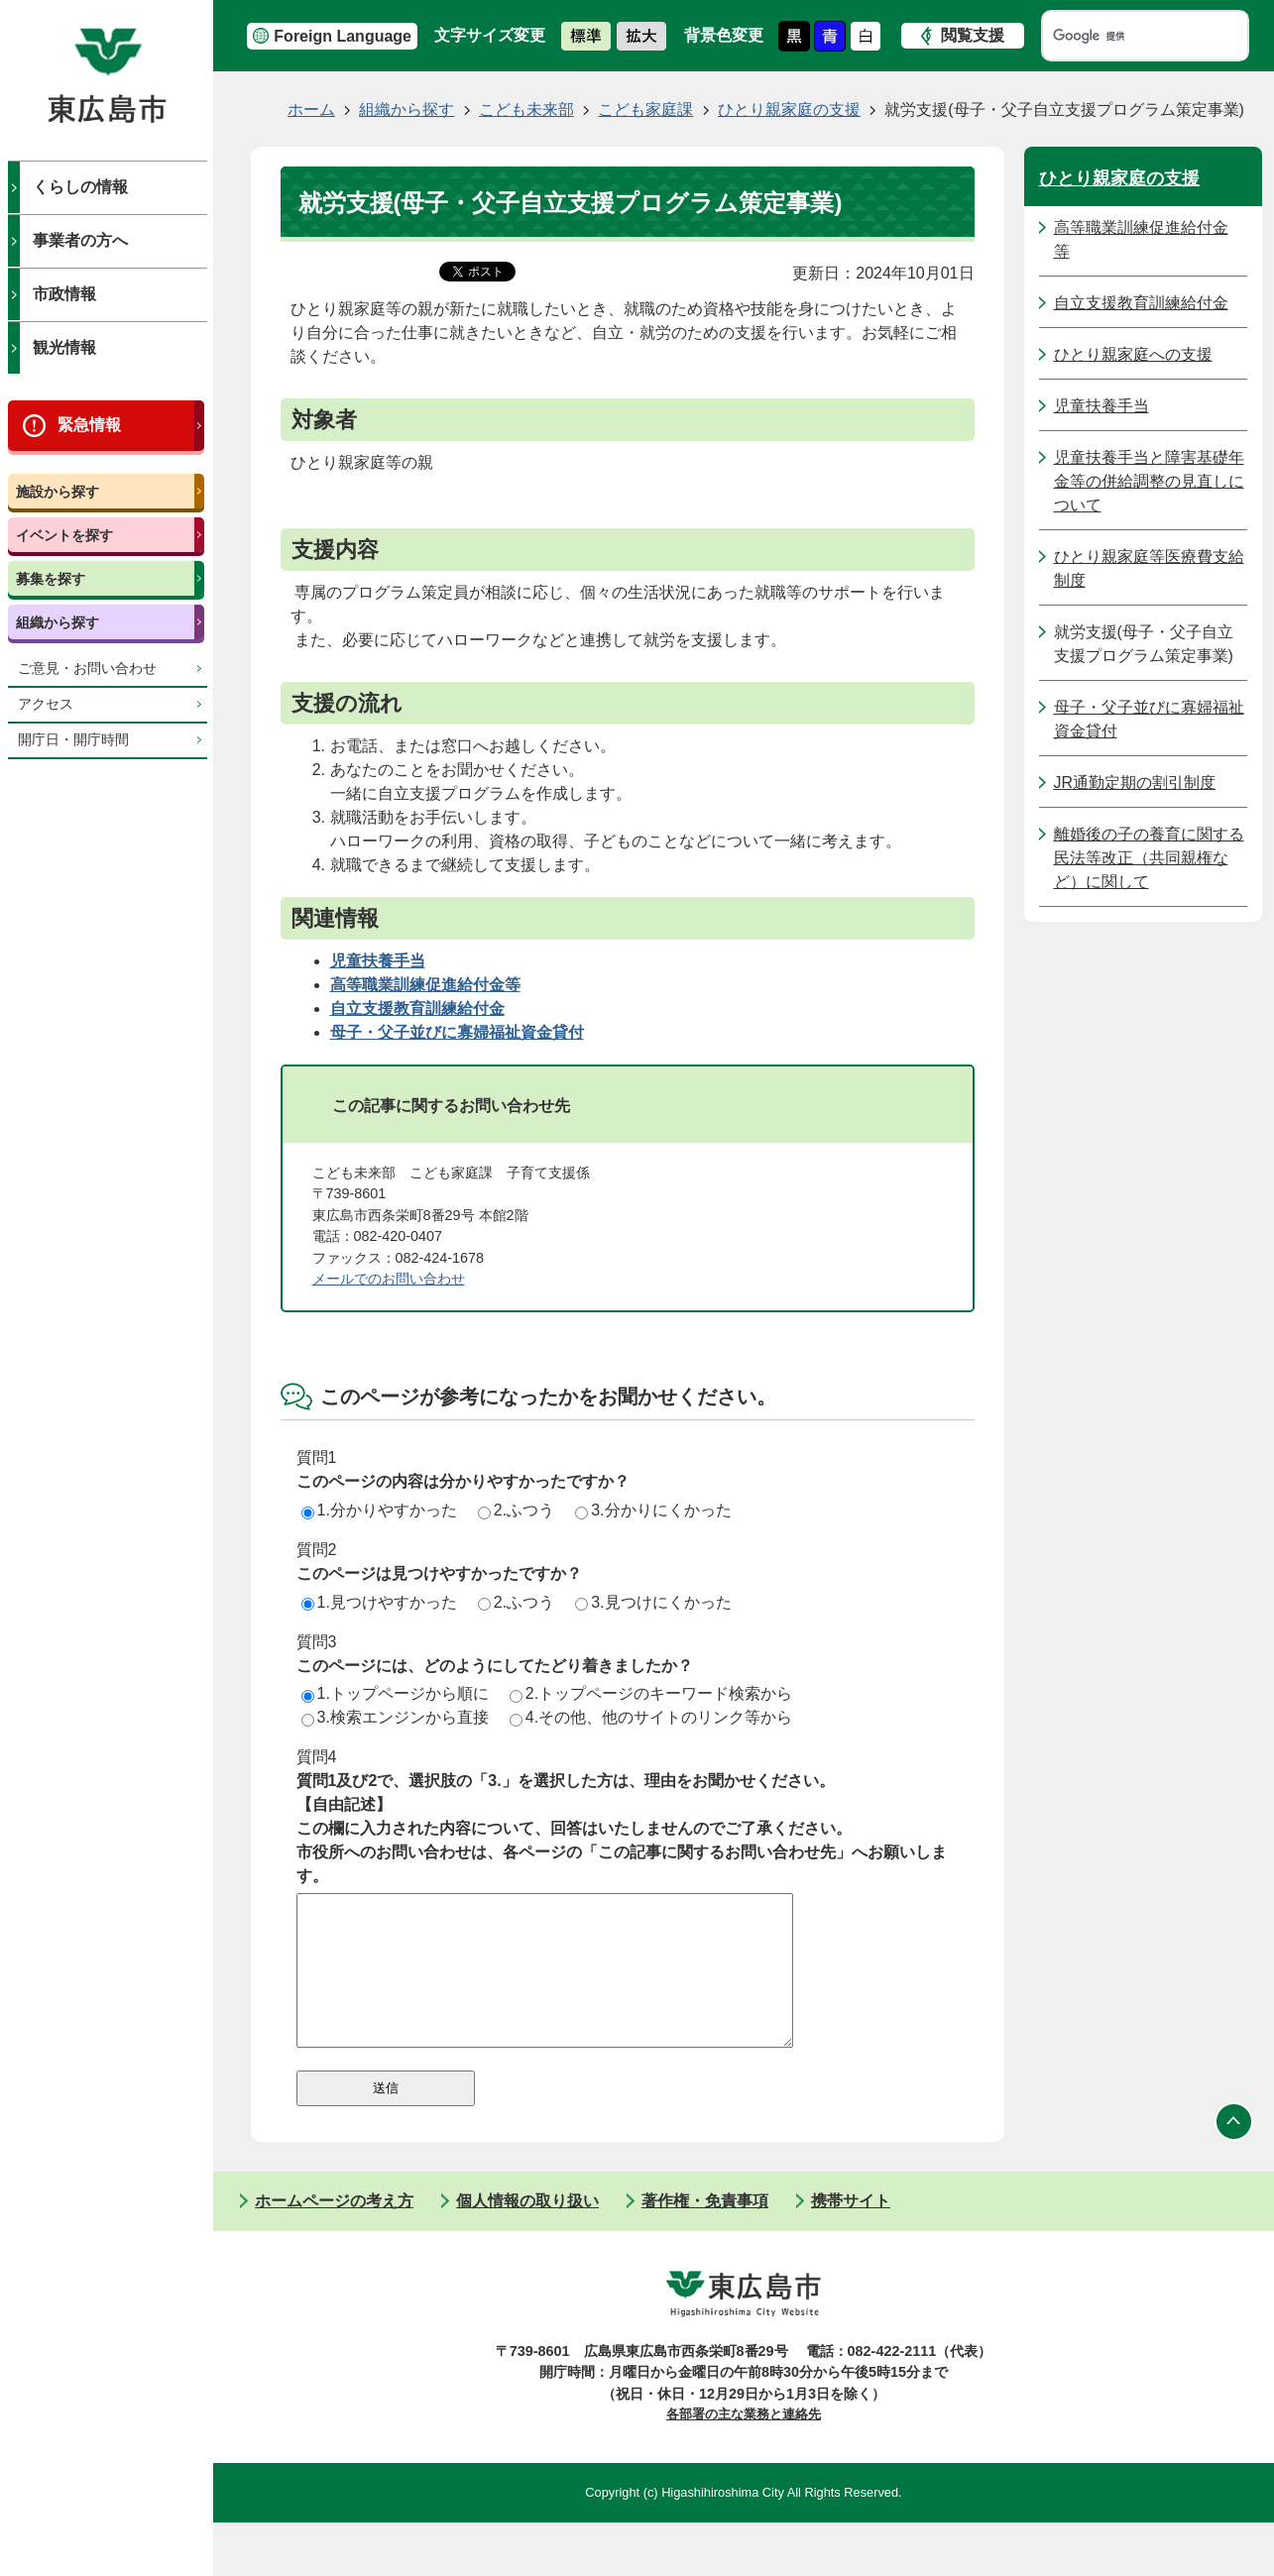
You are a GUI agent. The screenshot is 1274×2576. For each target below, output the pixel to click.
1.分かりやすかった (379, 1510)
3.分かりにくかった (653, 1510)
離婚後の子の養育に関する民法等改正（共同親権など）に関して (1149, 858)
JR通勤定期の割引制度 (1135, 782)
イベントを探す (64, 535)
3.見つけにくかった (653, 1602)
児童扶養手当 (1101, 405)
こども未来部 (526, 109)
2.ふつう (516, 1510)
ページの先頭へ (1234, 2152)
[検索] (1126, 36)
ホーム (311, 109)
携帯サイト (850, 2230)
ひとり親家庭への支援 (1133, 354)
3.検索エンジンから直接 (395, 1717)
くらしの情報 (80, 186)
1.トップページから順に (395, 1693)
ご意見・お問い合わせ (87, 668)
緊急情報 (89, 424)
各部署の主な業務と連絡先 (743, 2443)
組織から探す (57, 622)
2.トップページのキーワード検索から (651, 1693)
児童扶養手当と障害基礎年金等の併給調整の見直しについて (1149, 481)
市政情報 (64, 293)
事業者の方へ (80, 240)
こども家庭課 (645, 109)
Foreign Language (342, 36)
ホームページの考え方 (334, 2230)
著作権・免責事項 (704, 2230)
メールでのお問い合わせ (388, 1279)
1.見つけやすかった (379, 1602)
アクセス (45, 704)
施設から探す (57, 492)
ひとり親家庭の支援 (789, 109)
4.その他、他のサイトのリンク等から (651, 1717)
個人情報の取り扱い (527, 2230)
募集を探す (50, 579)
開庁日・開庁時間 (73, 739)
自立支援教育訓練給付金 (1141, 302)
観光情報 (64, 347)
